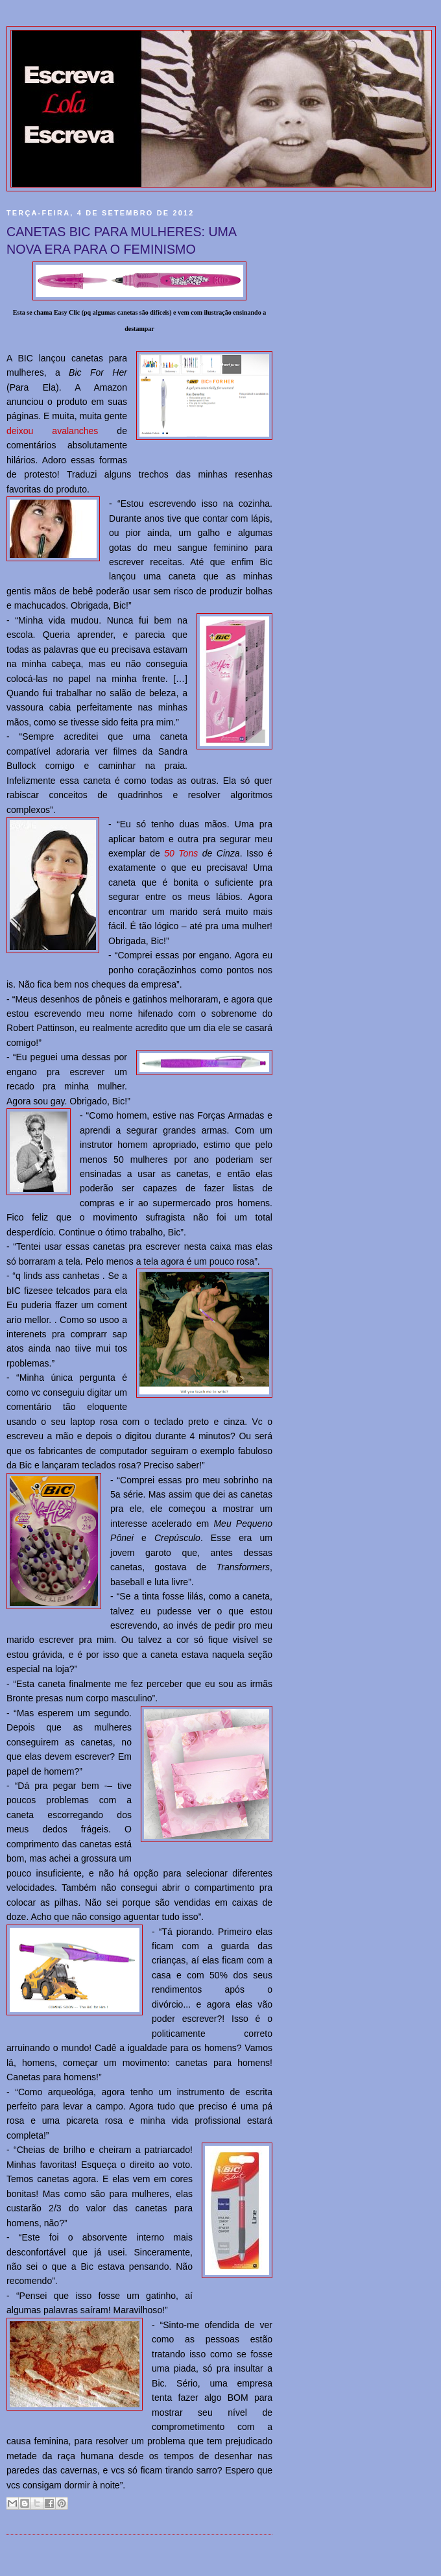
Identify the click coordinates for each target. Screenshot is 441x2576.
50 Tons (181, 853)
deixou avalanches (52, 431)
